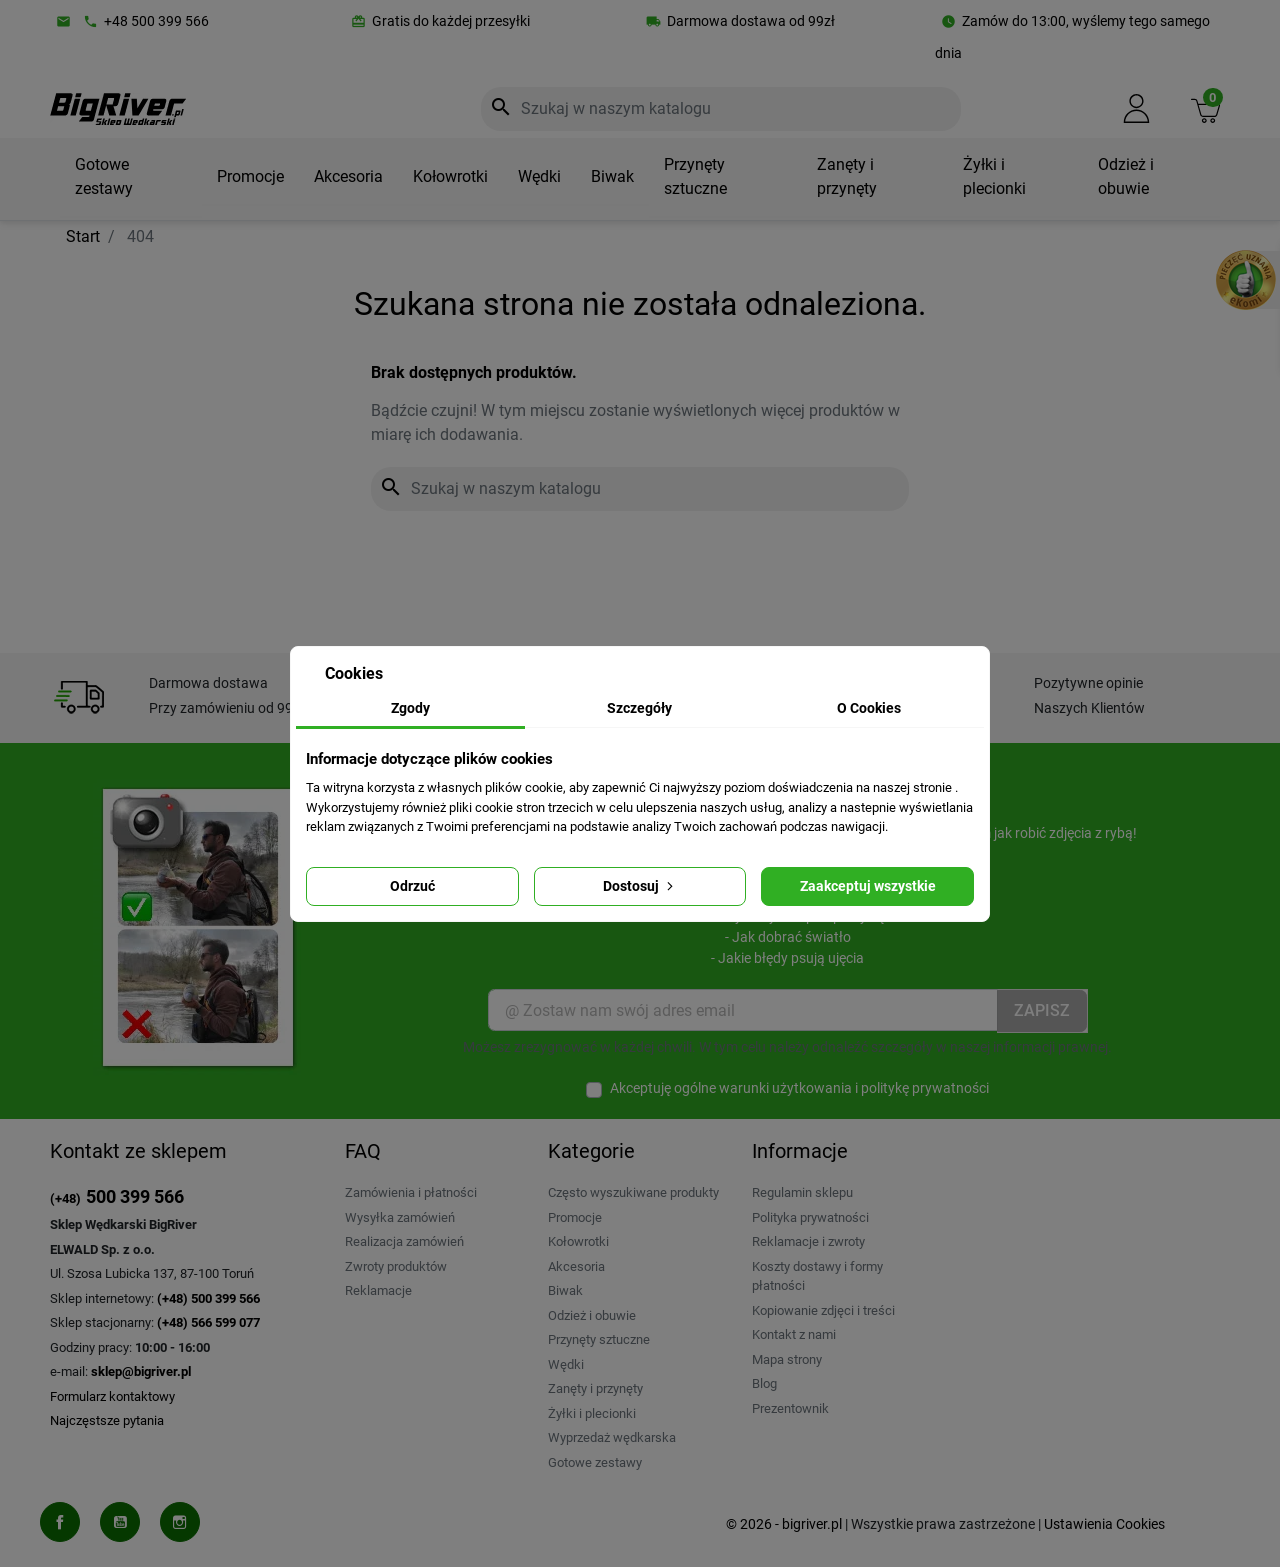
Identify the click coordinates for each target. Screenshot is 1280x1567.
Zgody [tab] (410, 708)
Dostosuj (640, 886)
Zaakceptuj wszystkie (868, 886)
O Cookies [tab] (869, 708)
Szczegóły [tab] (639, 708)
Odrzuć (412, 886)
